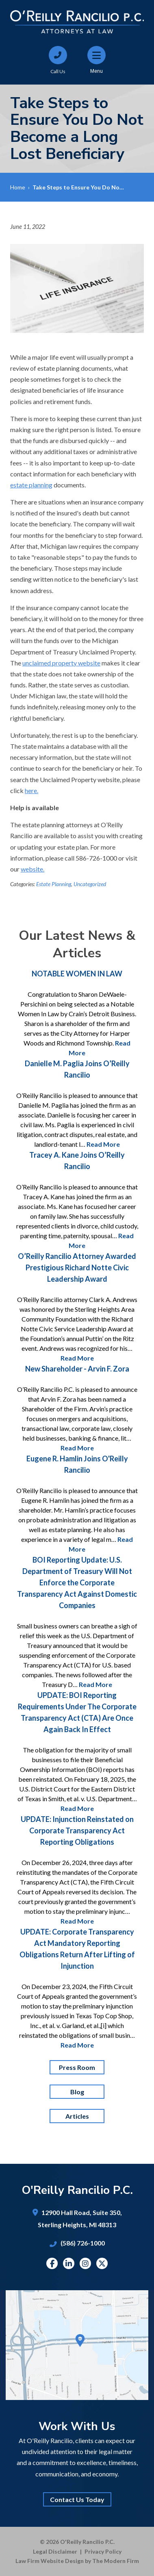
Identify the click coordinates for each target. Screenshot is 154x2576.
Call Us (57, 71)
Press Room (77, 2067)
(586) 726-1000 (83, 2243)
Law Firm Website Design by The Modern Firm (77, 2560)
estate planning (31, 485)
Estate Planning (53, 884)
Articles (77, 2116)
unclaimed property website (61, 663)
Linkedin (68, 2263)
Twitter (102, 2263)
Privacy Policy (103, 2551)
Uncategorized (90, 884)
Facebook (52, 2263)
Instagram (85, 2263)
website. (32, 869)
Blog (77, 2092)
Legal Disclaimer (55, 2551)
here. (31, 790)
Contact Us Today (77, 2499)
